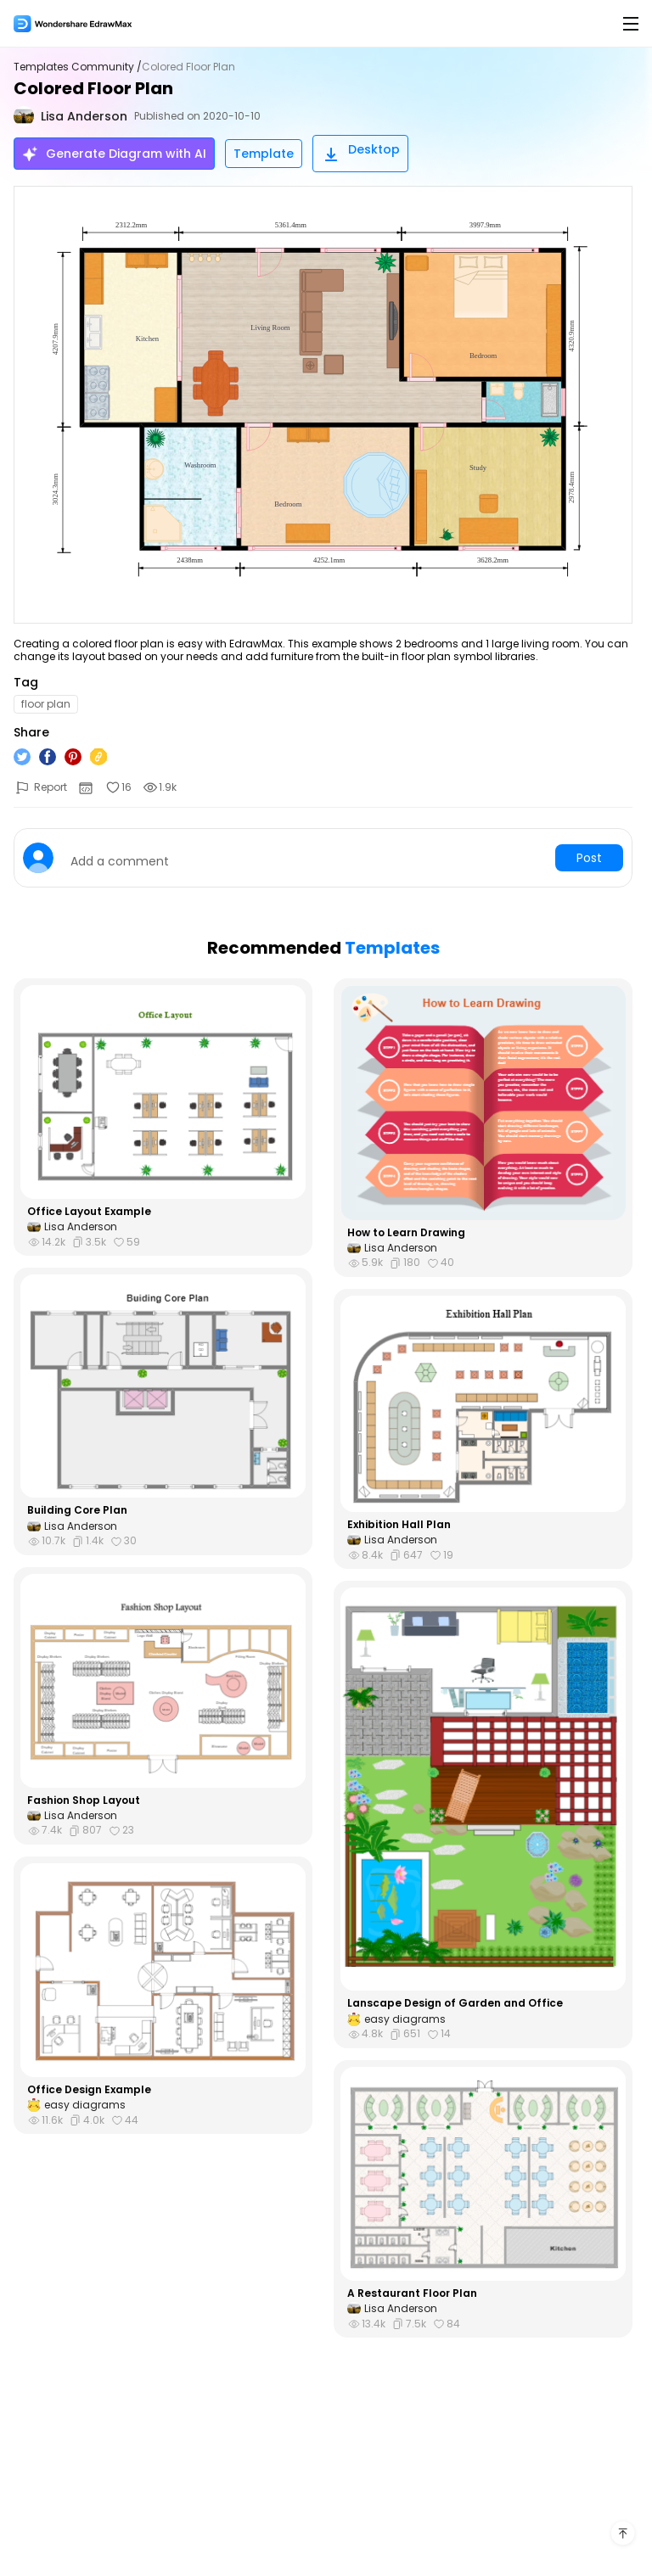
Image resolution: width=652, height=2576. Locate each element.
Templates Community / (78, 67)
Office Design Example (89, 2090)
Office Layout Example (89, 1212)
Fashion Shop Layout (83, 1800)
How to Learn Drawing (406, 1233)
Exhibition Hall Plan (399, 1525)
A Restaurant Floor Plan (412, 2293)
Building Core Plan (77, 1510)
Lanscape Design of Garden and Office (455, 2003)
